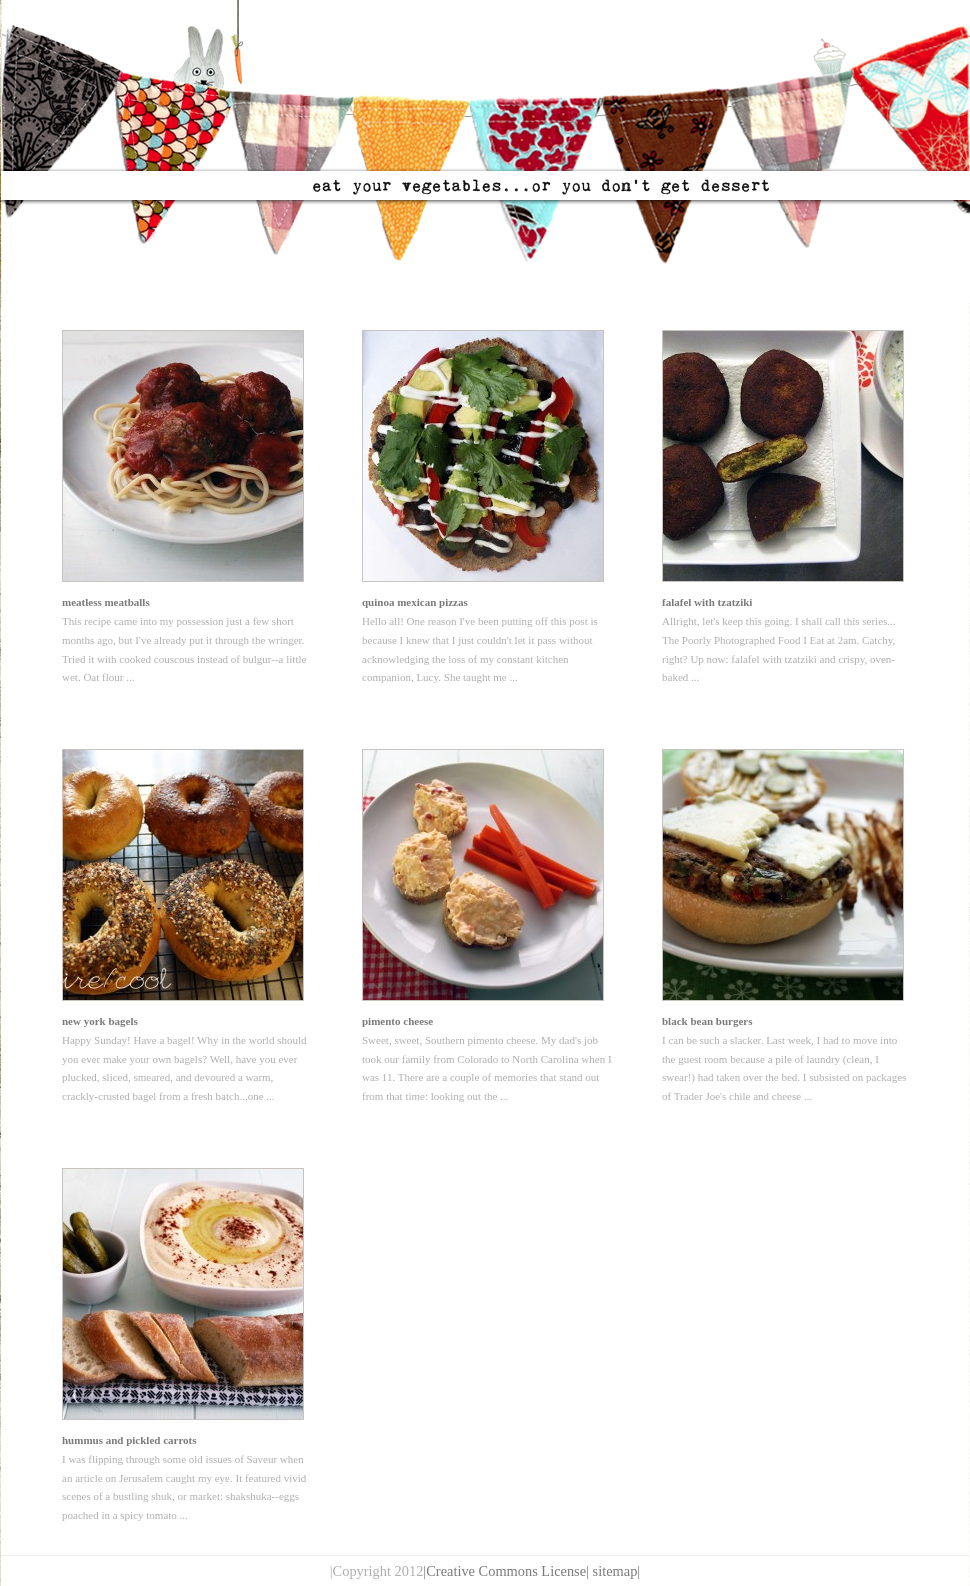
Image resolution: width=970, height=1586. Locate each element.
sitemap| (617, 1571)
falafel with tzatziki (707, 602)
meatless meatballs (106, 602)
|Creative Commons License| (506, 1571)
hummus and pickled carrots (129, 1440)
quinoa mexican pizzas (415, 602)
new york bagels (100, 1021)
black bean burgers (707, 1021)
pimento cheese (397, 1021)
